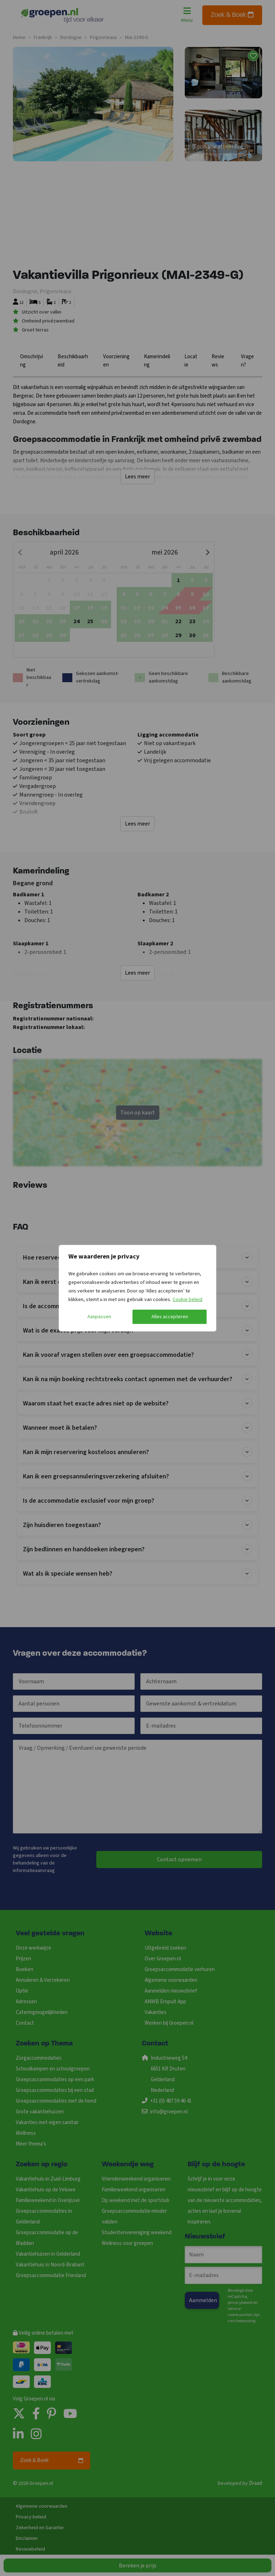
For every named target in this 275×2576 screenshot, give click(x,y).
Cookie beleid (187, 1299)
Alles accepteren (169, 1316)
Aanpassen (99, 1316)
